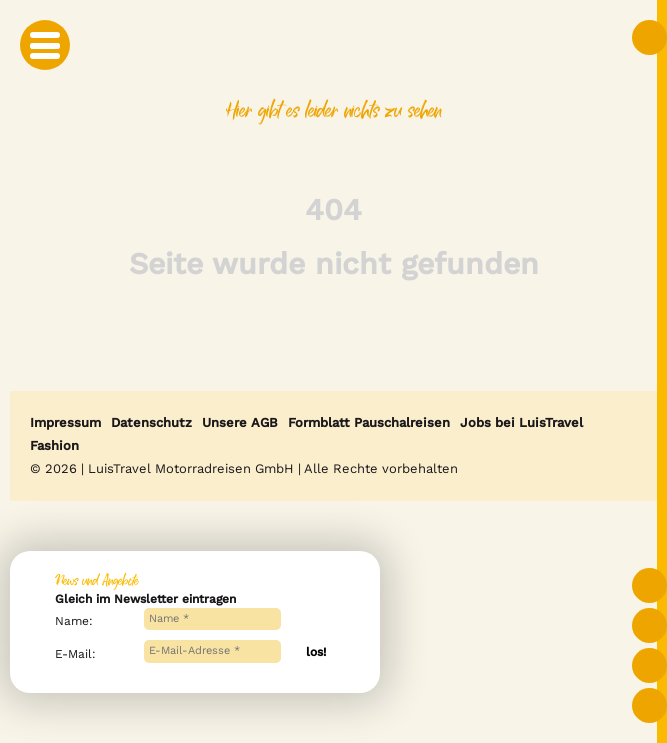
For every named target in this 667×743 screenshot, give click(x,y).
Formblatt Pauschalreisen (369, 422)
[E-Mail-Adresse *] (213, 651)
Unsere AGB (240, 422)
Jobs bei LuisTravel (521, 422)
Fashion (54, 445)
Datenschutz (151, 422)
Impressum (65, 422)
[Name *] (213, 619)
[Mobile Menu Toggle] (45, 45)
